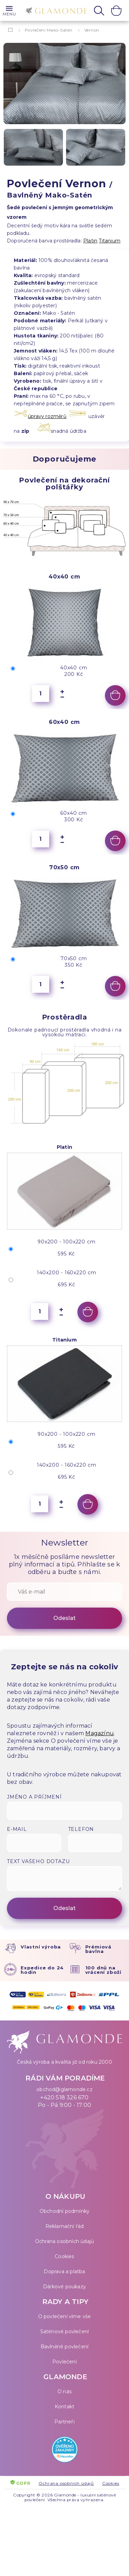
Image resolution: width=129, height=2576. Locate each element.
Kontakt (64, 2407)
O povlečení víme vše (64, 2316)
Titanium (109, 241)
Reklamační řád (64, 2226)
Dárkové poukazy (64, 2286)
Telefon (81, 1829)
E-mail (17, 1829)
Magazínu (99, 1733)
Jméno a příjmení (34, 1796)
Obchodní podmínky (64, 2211)
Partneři (64, 2422)
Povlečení (64, 2362)
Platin (90, 241)
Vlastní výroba (41, 1946)
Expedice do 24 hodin (42, 1970)
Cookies (64, 2256)
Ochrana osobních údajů (64, 2241)
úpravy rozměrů (47, 416)
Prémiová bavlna (98, 1949)
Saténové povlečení (64, 2331)
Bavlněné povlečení (65, 2347)
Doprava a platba (64, 2271)
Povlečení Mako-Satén (49, 30)
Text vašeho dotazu (38, 1861)
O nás (64, 2391)
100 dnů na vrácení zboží (103, 1970)
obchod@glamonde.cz (64, 2089)
